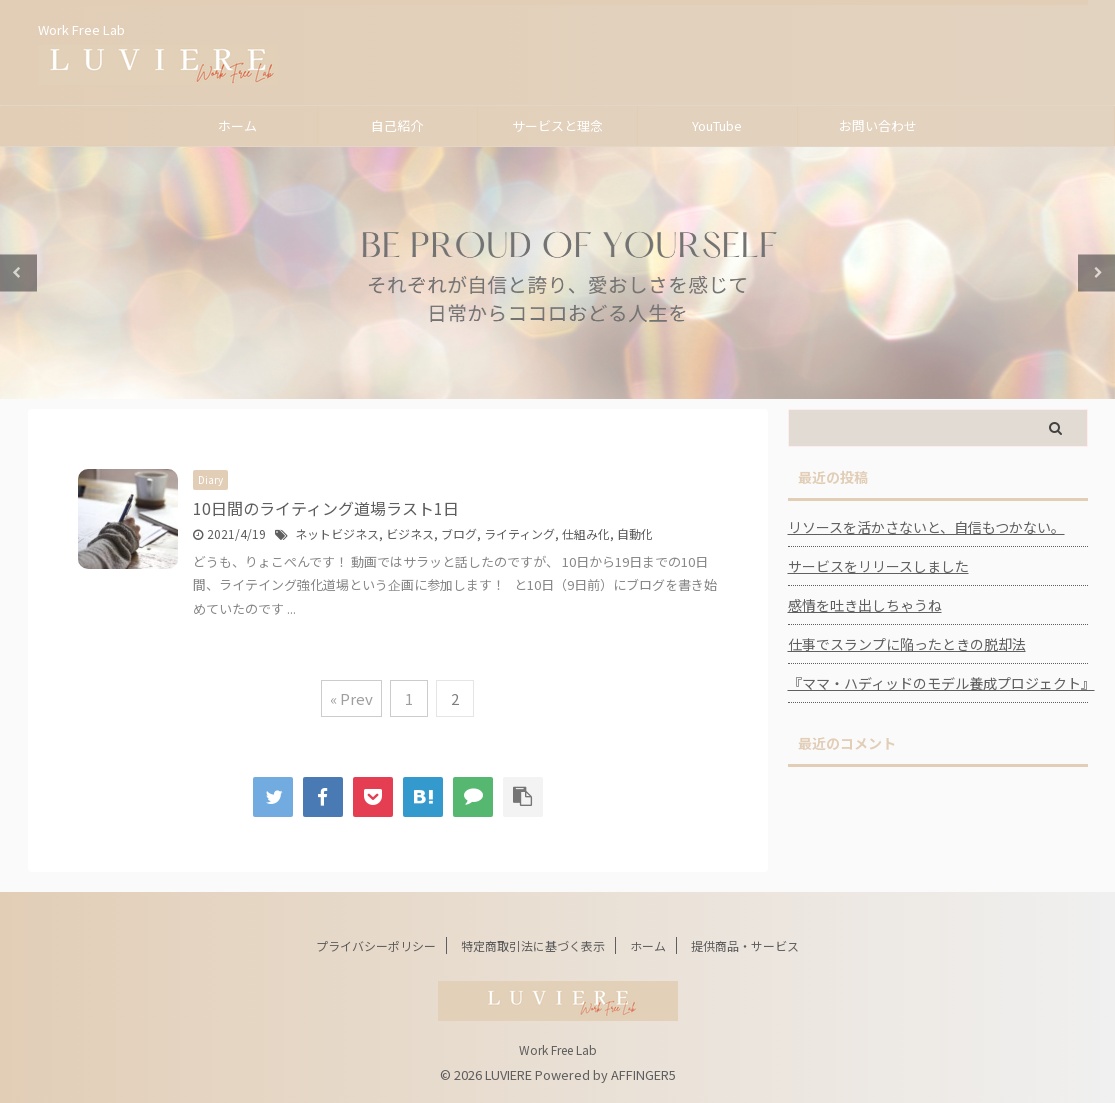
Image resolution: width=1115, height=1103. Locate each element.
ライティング (519, 533)
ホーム (237, 125)
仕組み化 (586, 533)
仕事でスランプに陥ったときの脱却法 (907, 644)
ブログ (459, 533)
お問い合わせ (878, 125)
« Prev (351, 698)
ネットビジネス (337, 533)
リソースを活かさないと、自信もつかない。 (926, 527)
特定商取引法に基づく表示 (533, 945)
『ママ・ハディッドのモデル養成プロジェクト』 (938, 683)
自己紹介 (397, 125)
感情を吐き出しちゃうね (865, 605)
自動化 (635, 533)
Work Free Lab (558, 1049)
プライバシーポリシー (376, 945)
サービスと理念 (557, 125)
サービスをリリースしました (878, 566)
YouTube (717, 125)
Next (1096, 272)
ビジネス (410, 533)
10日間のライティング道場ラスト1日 (326, 508)
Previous (18, 272)
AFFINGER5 (643, 1074)
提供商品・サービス (745, 945)
